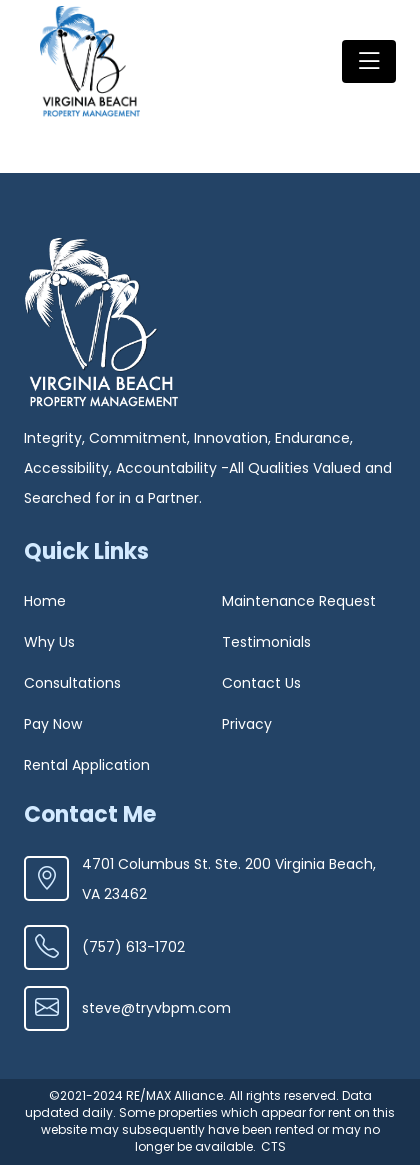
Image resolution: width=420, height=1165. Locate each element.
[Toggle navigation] (369, 61)
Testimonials (266, 642)
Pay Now (53, 724)
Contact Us (261, 683)
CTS (273, 1146)
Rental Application (87, 765)
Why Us (49, 642)
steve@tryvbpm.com (127, 1008)
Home (45, 601)
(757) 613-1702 (104, 947)
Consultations (72, 683)
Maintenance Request (299, 601)
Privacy (247, 724)
